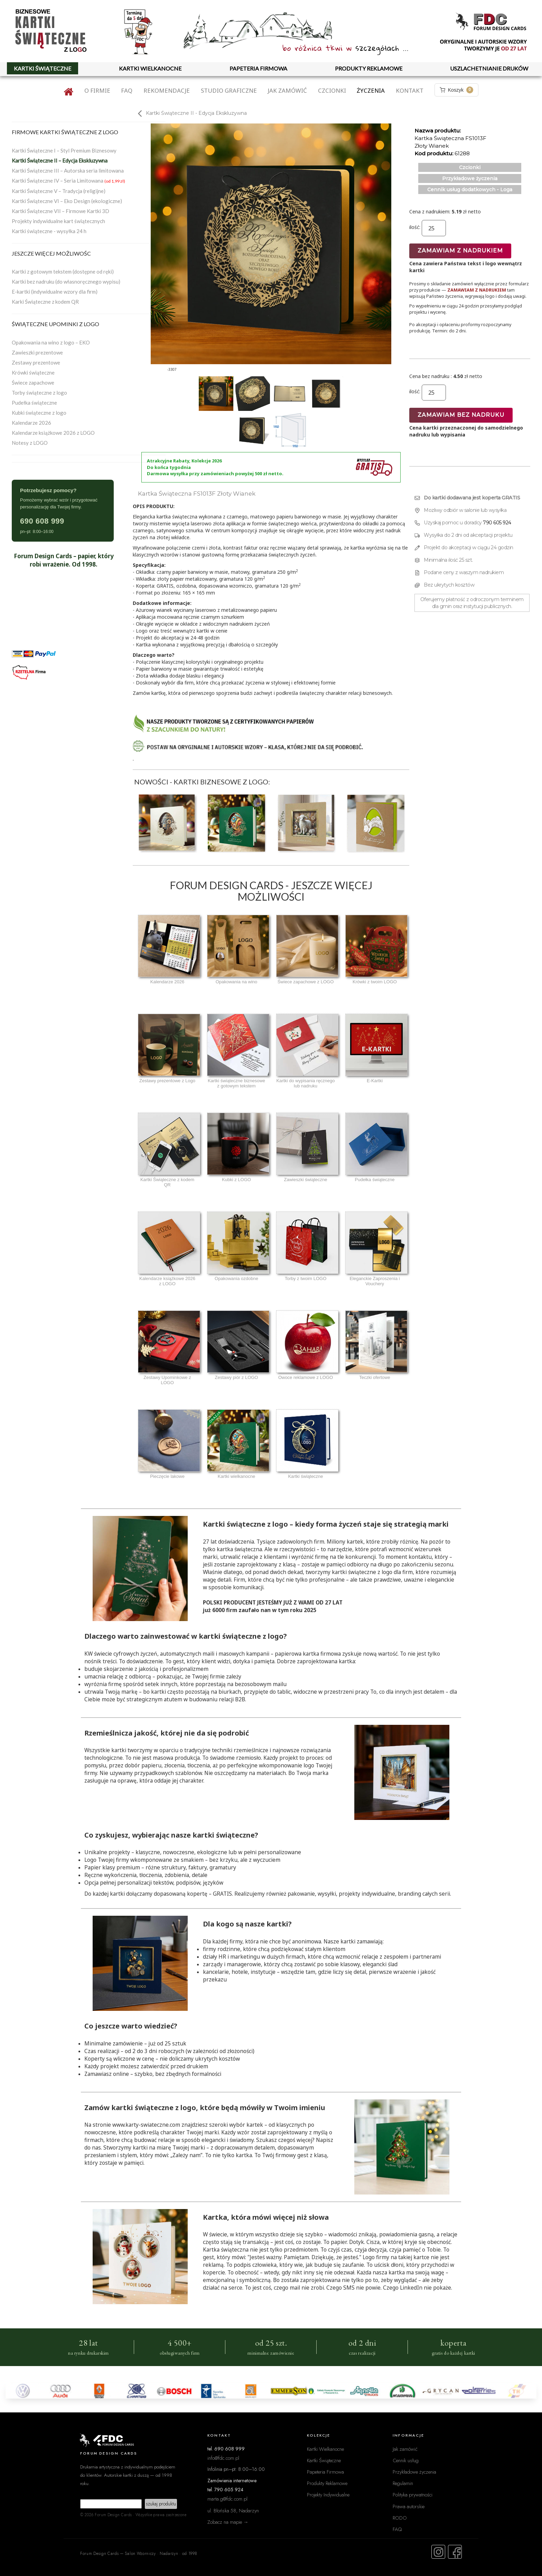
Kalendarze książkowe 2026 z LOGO (53, 433)
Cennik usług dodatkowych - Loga (469, 189)
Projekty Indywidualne (328, 2494)
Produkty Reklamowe (327, 2483)
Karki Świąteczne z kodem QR (45, 301)
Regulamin (403, 2483)
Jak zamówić (287, 90)
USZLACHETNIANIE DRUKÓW (489, 68)
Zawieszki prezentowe (37, 352)
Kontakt (409, 90)
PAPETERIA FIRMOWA (258, 68)
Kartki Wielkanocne (325, 2449)
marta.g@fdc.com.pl (227, 2498)
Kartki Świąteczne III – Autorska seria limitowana (68, 170)
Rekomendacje (166, 90)
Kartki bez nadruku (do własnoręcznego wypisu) (66, 281)
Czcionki (332, 90)
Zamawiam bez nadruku (461, 415)
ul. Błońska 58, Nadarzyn (233, 2510)
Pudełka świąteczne (34, 402)
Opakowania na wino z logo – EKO (51, 342)
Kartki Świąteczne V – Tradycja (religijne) (58, 191)
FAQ (126, 90)
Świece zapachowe (33, 382)
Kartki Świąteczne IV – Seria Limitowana (68, 180)
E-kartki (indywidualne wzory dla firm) (54, 291)
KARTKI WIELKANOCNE (150, 68)
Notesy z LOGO (30, 443)
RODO (400, 2517)
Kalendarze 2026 (31, 423)
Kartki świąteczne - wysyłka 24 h (49, 231)
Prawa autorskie (408, 2506)
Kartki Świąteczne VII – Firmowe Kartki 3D (60, 211)
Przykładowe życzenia (469, 178)
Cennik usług (406, 2460)
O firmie (97, 90)
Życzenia (371, 90)
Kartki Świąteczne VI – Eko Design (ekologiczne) (67, 201)
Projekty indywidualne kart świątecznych (58, 221)
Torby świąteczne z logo (39, 392)
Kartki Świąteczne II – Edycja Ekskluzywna (60, 160)
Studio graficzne (229, 90)
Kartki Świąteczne (324, 2460)
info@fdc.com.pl (223, 2458)
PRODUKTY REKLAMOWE (368, 68)
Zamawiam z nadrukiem (460, 250)
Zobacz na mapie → (228, 2522)
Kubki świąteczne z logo (39, 413)
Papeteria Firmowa (325, 2471)
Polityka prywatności (412, 2494)
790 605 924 (497, 522)
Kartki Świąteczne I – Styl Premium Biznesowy (64, 150)
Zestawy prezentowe (36, 362)
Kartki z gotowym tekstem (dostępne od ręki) (63, 271)
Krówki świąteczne (33, 372)
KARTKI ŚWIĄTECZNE (42, 68)
